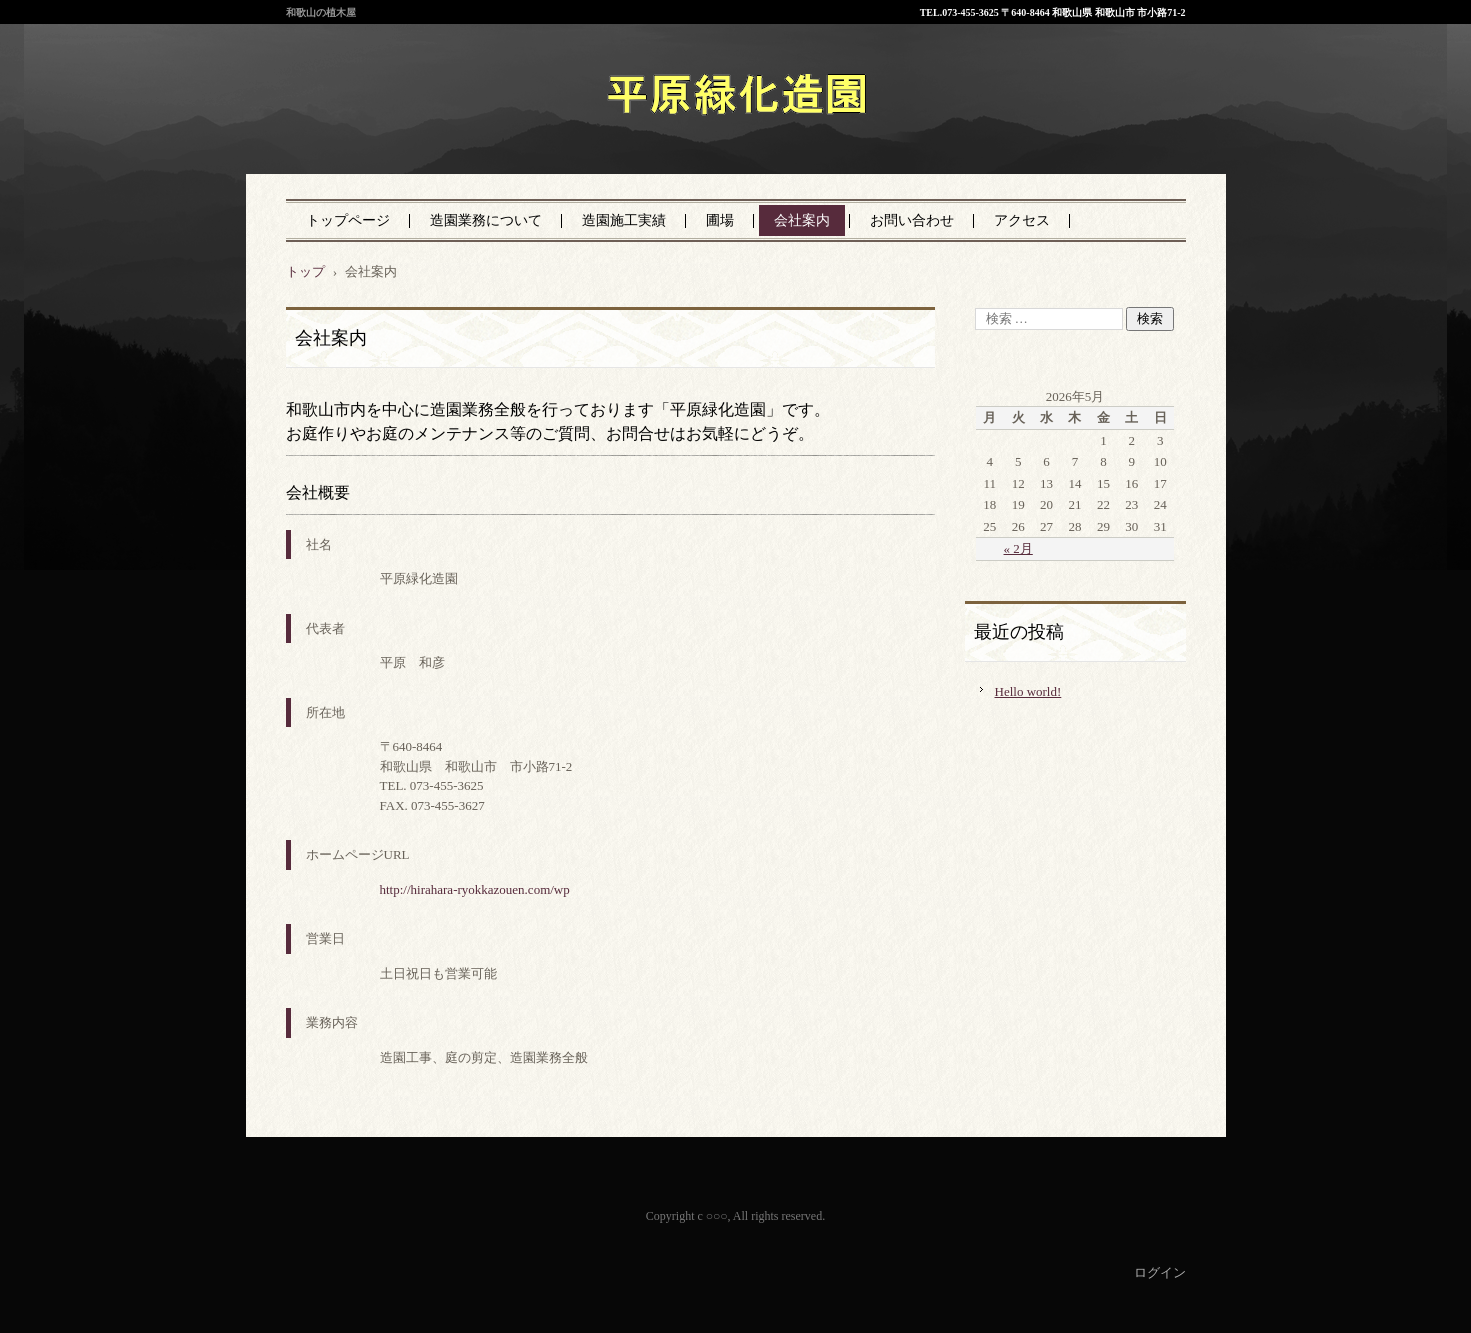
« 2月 (1018, 548)
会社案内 (802, 220)
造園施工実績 (624, 220)
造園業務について (486, 220)
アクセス (1022, 220)
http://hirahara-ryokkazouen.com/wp (475, 889)
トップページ (348, 220)
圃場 (720, 220)
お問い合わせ (912, 220)
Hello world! (1028, 691)
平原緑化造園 (641, 139)
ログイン (1160, 1272)
